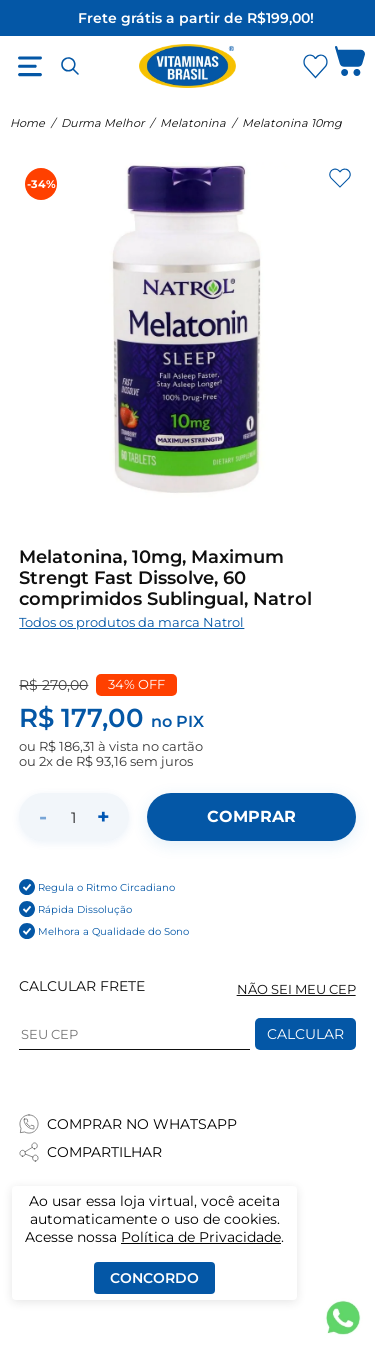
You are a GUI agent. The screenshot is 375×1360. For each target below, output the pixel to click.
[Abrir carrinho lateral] (350, 66)
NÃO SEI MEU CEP (296, 989)
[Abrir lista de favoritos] (315, 66)
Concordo (154, 1278)
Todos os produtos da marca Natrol (131, 622)
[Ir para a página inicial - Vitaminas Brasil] (188, 66)
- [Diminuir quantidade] (43, 816)
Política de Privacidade (201, 1237)
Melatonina (193, 123)
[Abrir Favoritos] (315, 66)
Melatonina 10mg (292, 123)
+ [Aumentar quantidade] (103, 816)
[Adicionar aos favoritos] (340, 178)
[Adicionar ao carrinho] (251, 817)
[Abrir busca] (70, 66)
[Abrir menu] (30, 66)
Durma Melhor (102, 123)
